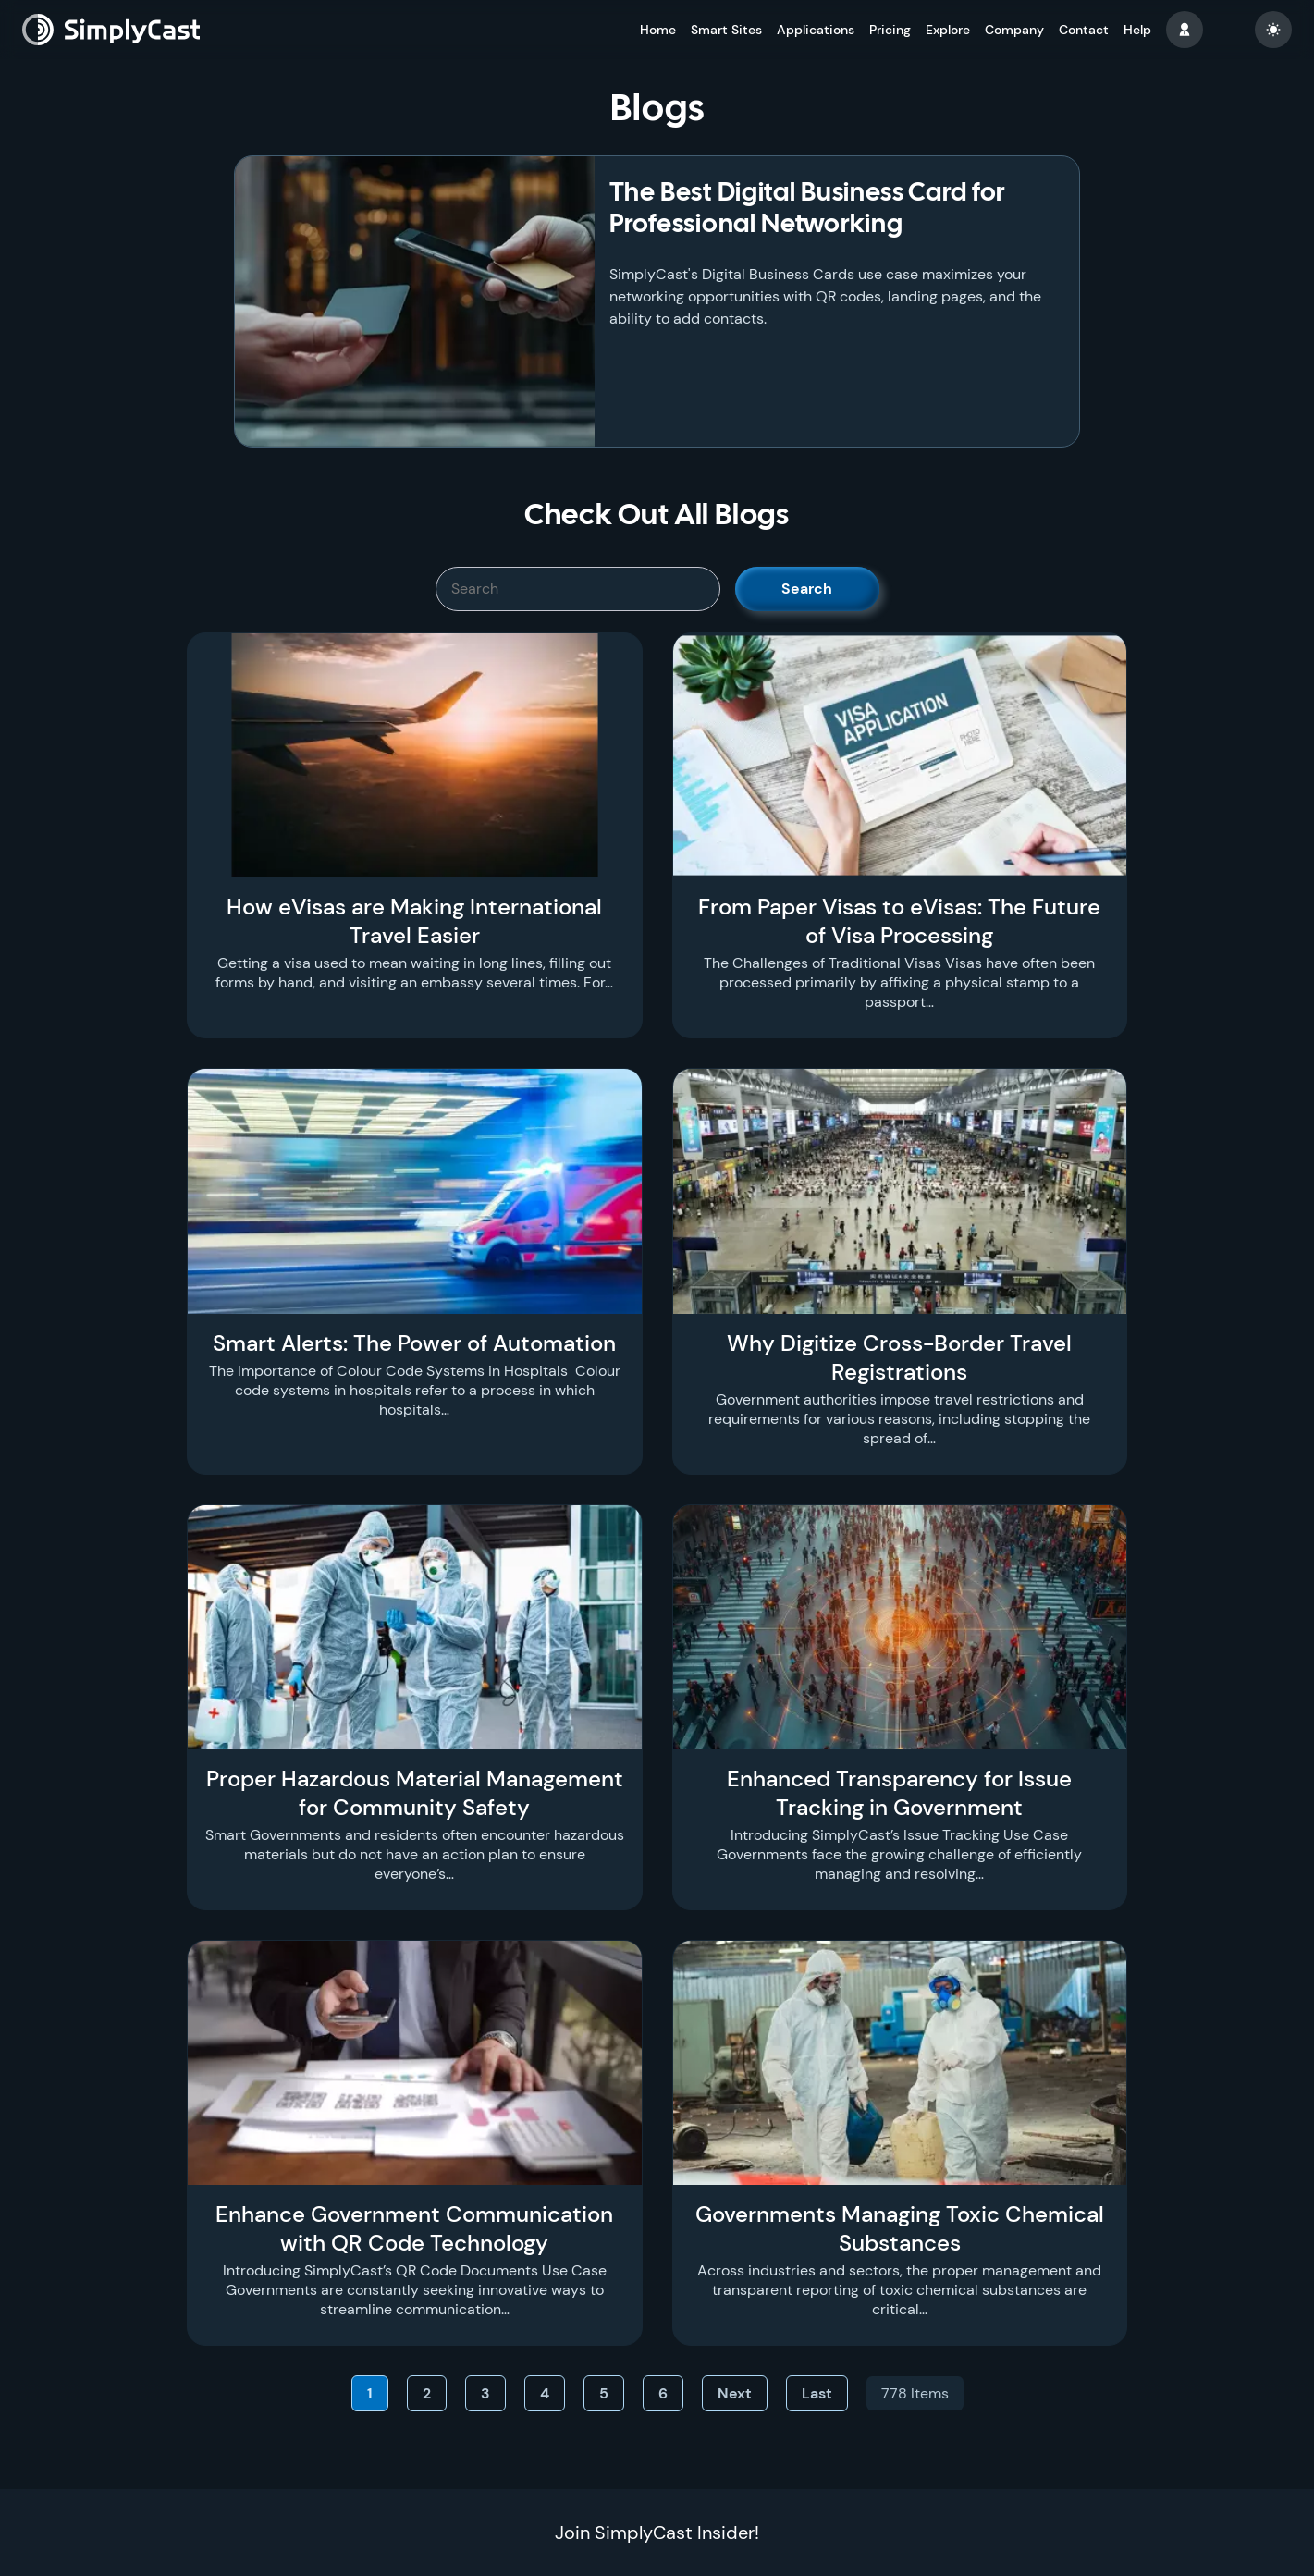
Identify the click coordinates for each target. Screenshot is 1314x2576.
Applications (815, 29)
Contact (1084, 29)
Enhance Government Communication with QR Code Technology (414, 2228)
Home (658, 29)
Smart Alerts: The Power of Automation (414, 1343)
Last (817, 2393)
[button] (1184, 29)
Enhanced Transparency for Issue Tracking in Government (899, 1793)
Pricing (890, 29)
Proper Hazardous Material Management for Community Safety (414, 1793)
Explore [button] (948, 29)
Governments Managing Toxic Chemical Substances (899, 2228)
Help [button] (1137, 29)
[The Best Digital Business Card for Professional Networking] (415, 301)
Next (735, 2393)
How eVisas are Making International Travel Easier (414, 921)
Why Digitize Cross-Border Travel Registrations (899, 1357)
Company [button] (1014, 29)
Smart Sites (726, 29)
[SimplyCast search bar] (578, 589)
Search (806, 588)
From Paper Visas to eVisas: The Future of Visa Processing (899, 921)
